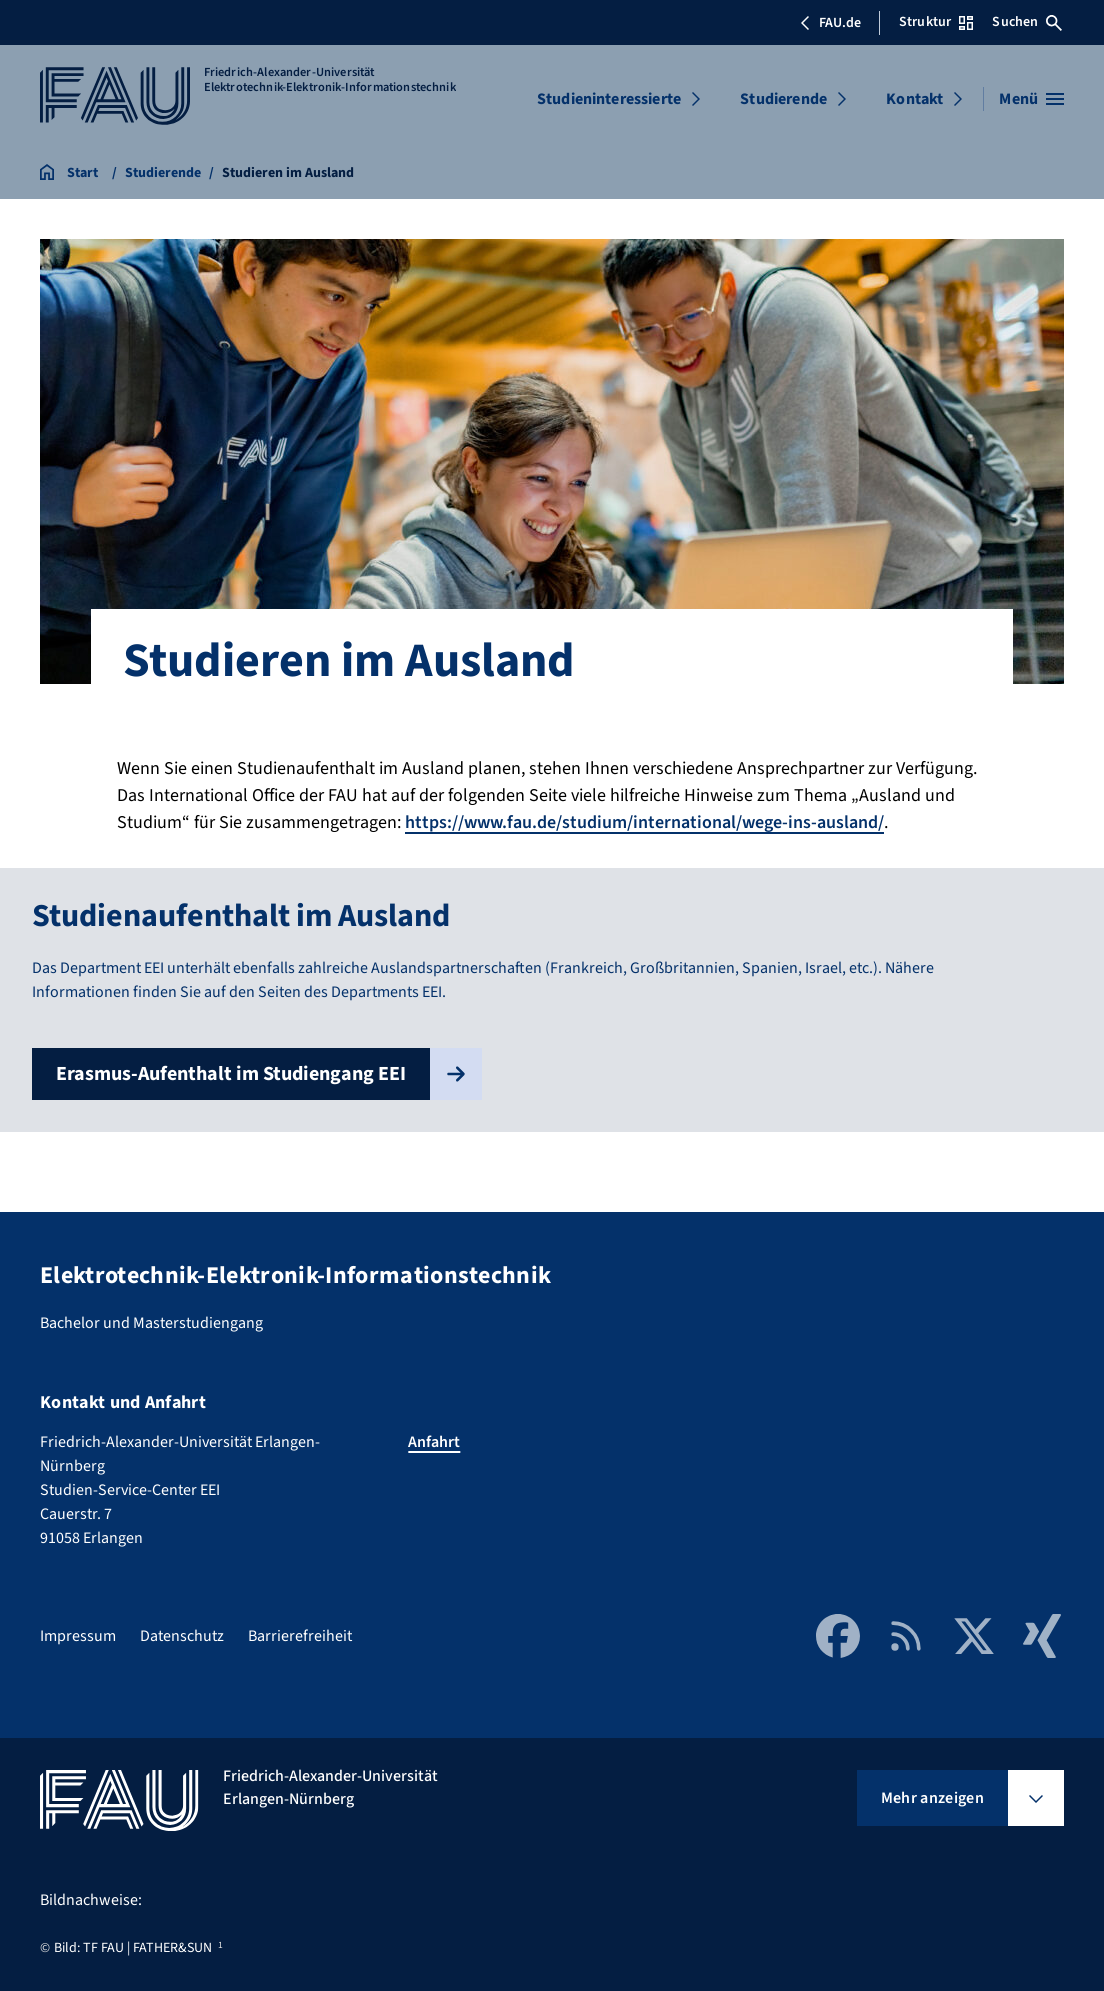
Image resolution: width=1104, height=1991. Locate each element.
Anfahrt (434, 1442)
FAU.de (830, 23)
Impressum (78, 1636)
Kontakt (914, 99)
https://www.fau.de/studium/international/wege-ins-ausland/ (644, 822)
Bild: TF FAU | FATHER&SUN (133, 1948)
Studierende (783, 99)
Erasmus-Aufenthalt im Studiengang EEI (269, 1074)
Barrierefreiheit (300, 1636)
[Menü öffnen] (1031, 99)
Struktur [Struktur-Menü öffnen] (936, 22)
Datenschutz (182, 1636)
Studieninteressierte (609, 99)
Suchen (1027, 22)
